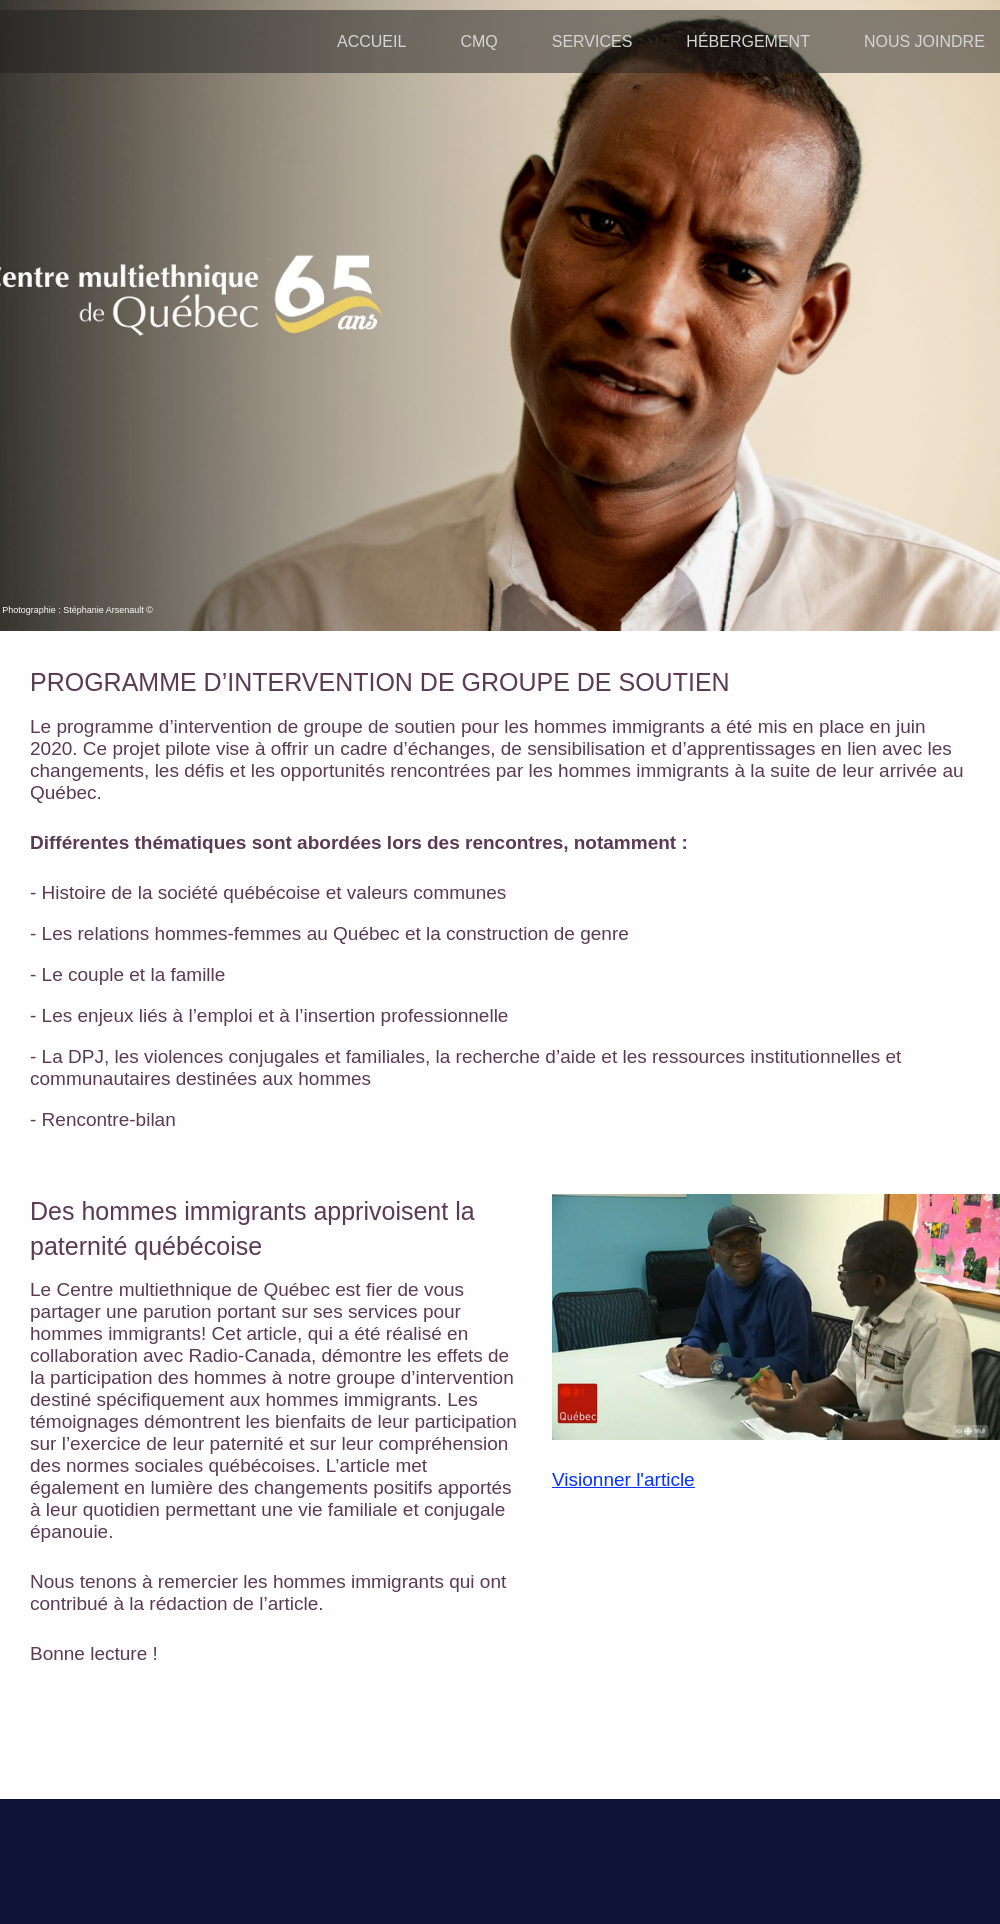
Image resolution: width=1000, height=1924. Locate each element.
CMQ (478, 41)
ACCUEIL (371, 41)
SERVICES (592, 41)
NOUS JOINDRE (924, 41)
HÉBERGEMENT (748, 41)
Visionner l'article (623, 1479)
